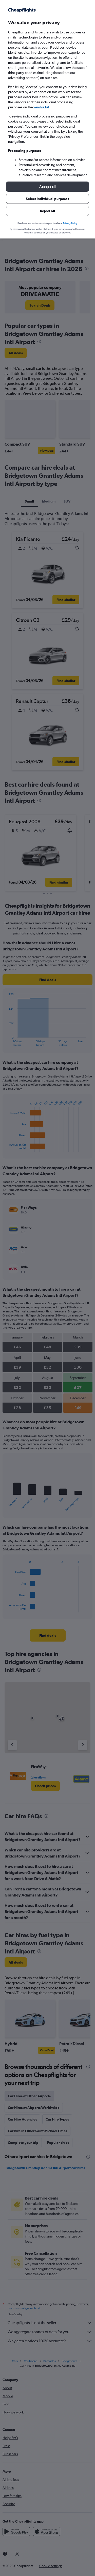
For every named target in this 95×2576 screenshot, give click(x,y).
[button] (47, 187)
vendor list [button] (41, 107)
